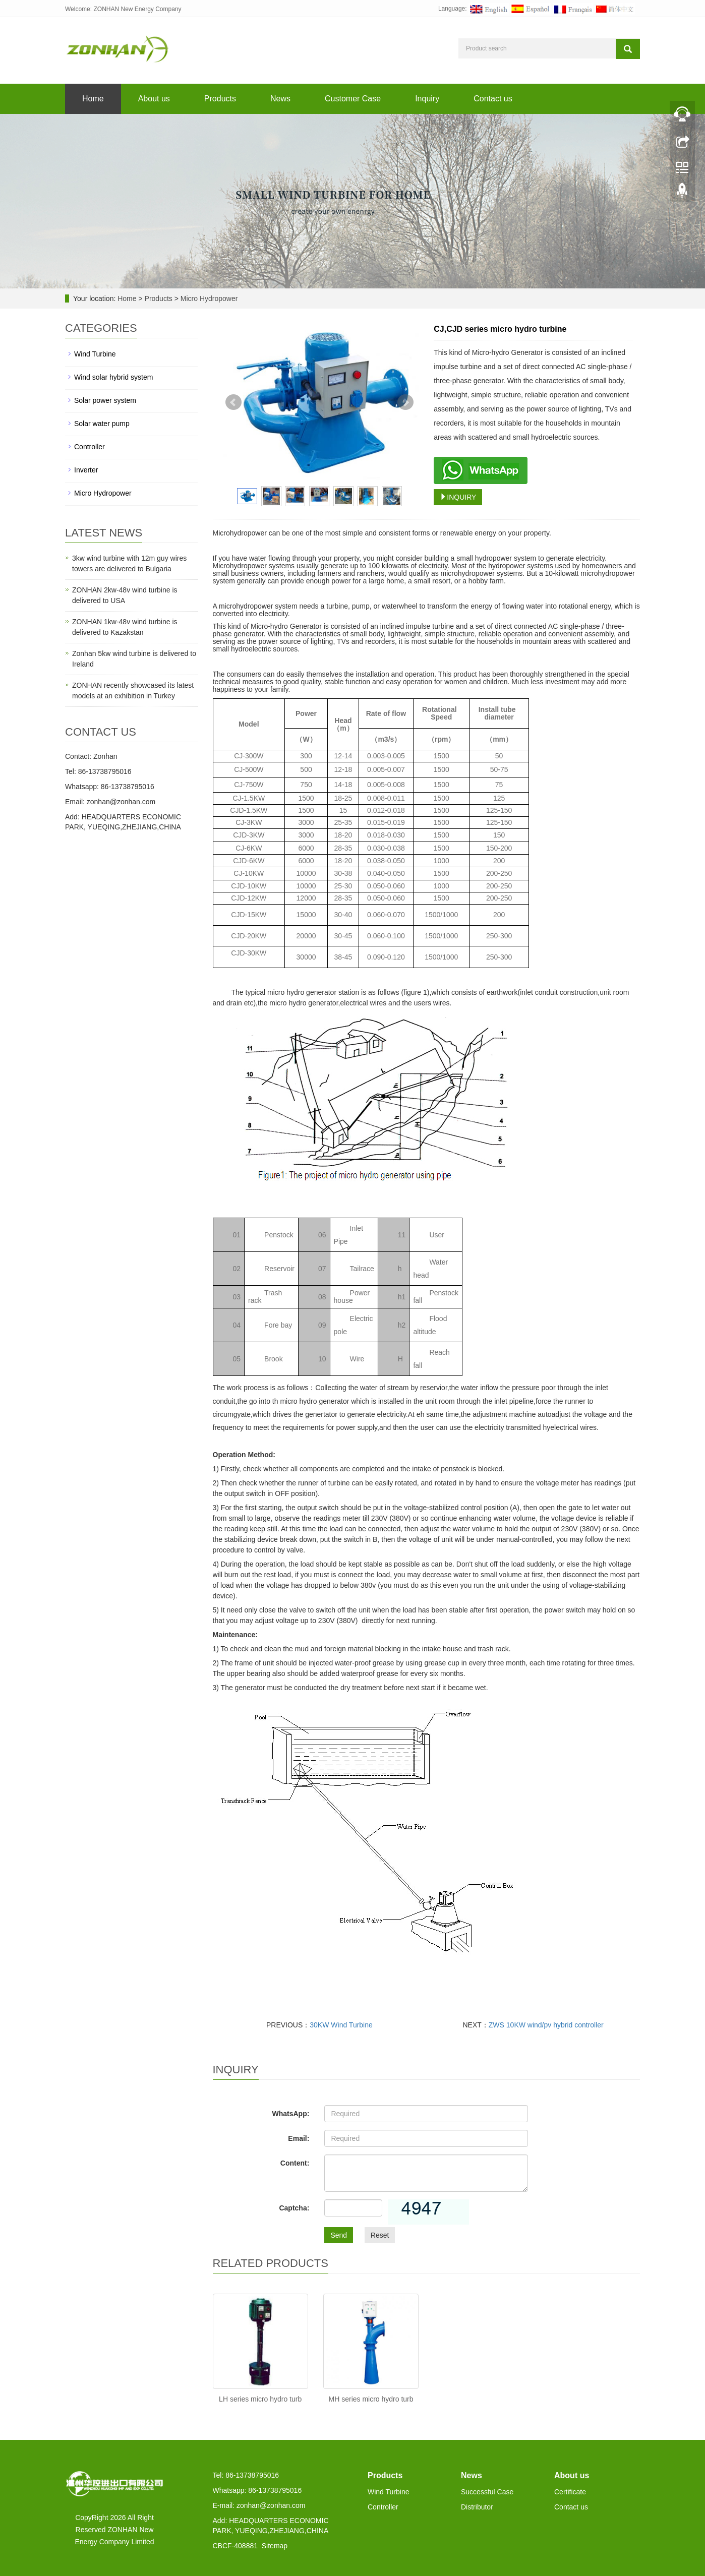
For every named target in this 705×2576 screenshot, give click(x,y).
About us (154, 98)
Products (220, 98)
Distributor (477, 2507)
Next (405, 402)
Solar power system (105, 400)
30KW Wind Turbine (341, 2025)
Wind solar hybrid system (113, 377)
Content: (295, 2163)
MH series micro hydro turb (371, 2399)
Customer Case (353, 98)
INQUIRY (458, 497)
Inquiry (427, 98)
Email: (298, 2138)
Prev (233, 402)
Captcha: (294, 2208)
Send (338, 2235)
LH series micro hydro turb (260, 2399)
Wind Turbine (94, 354)
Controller (89, 447)
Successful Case (487, 2492)
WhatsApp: (290, 2114)
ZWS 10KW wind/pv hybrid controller (546, 2025)
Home (93, 98)
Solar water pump (102, 424)
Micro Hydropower (208, 298)
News (280, 98)
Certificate (570, 2492)
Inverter (86, 470)
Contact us (493, 98)
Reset (380, 2235)
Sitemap (274, 2546)
